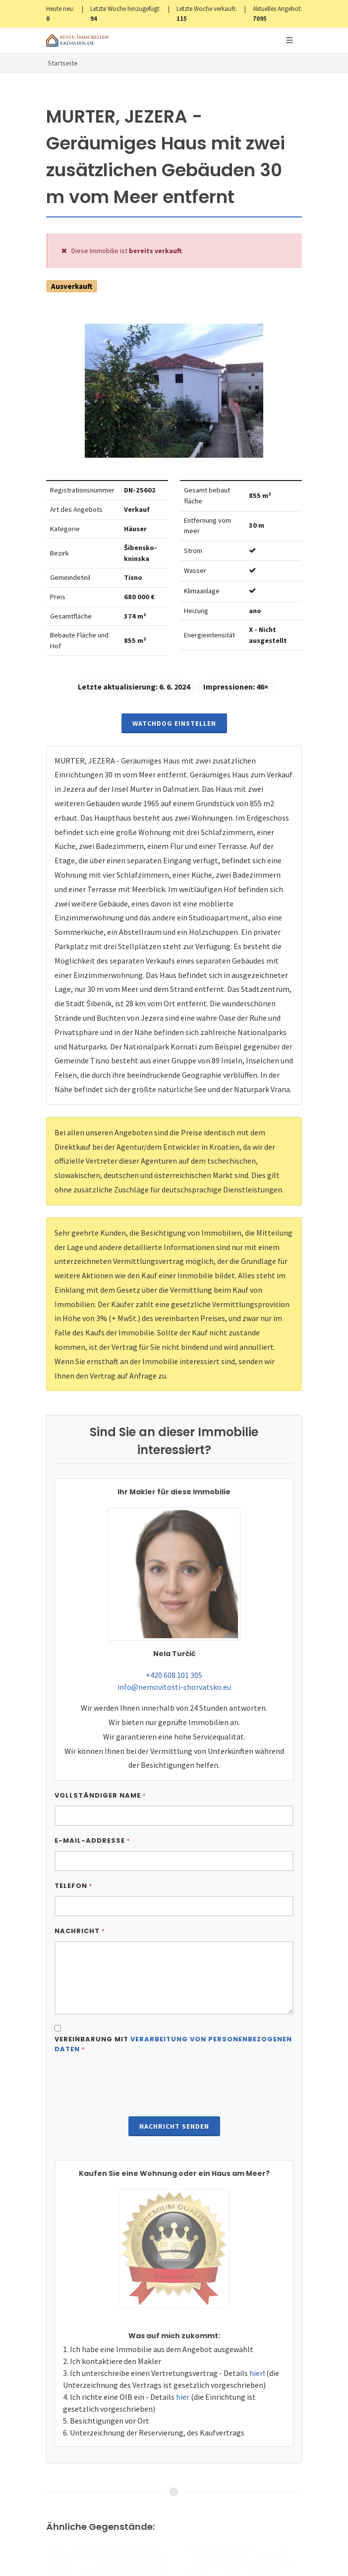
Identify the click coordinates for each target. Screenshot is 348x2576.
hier (256, 2373)
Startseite (63, 63)
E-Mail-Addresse (92, 1840)
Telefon (73, 1885)
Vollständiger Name (100, 1795)
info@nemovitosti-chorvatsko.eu (174, 1687)
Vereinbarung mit (173, 2044)
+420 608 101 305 (174, 1675)
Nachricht (80, 1931)
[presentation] (174, 2086)
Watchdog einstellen (174, 723)
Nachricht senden (174, 2126)
